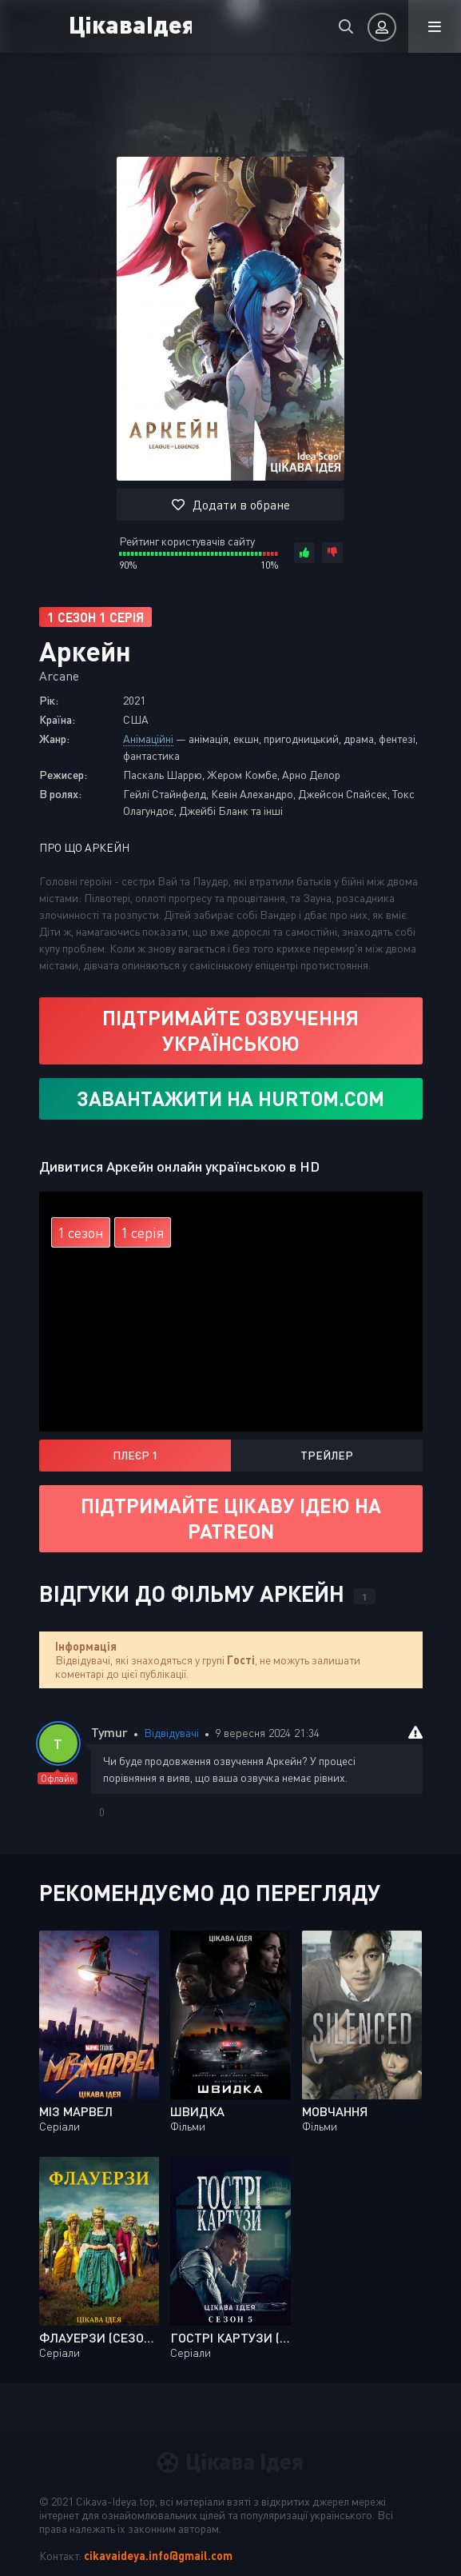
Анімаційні (148, 738)
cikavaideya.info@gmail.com (158, 2555)
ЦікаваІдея (130, 23)
